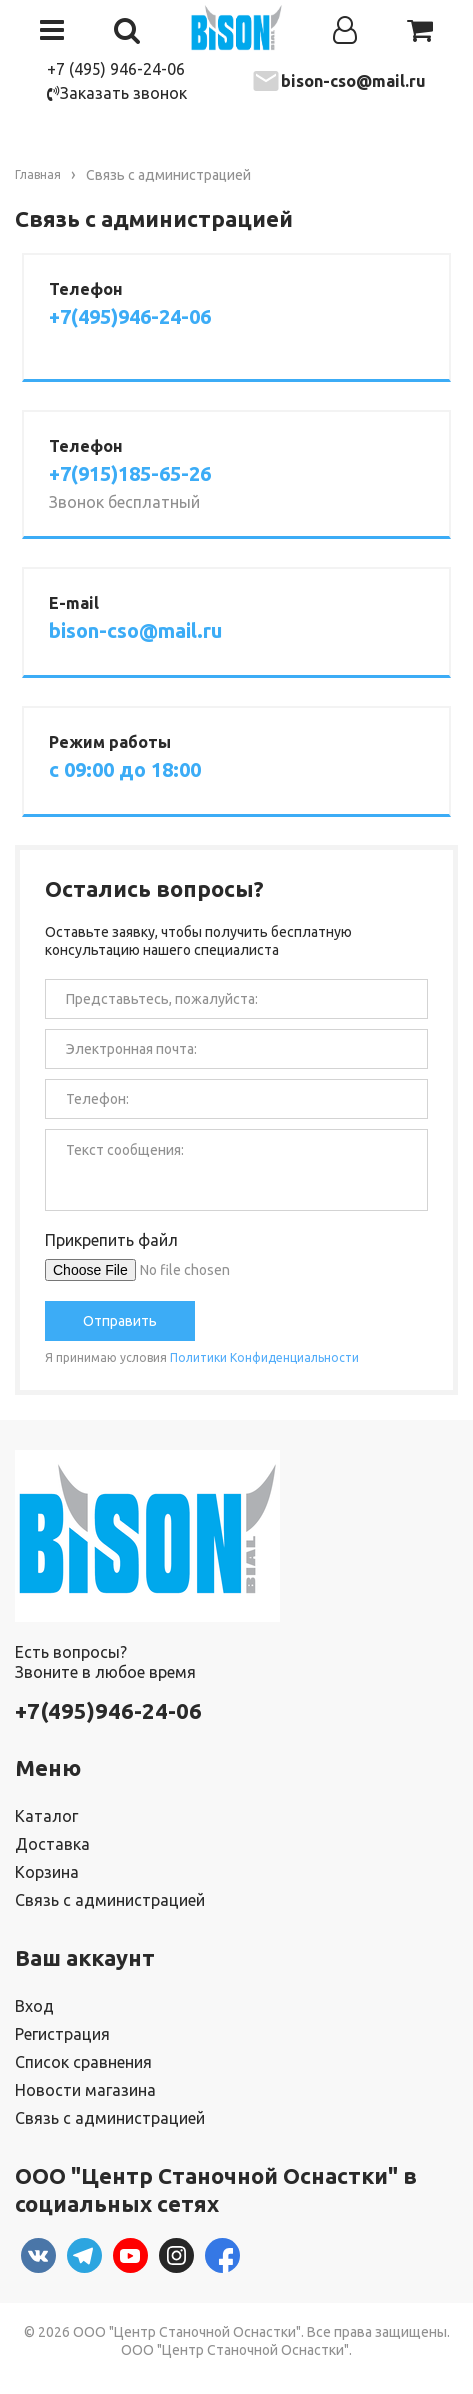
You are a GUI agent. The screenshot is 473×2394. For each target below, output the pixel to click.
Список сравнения (83, 2062)
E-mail (74, 603)
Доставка (52, 1844)
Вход (34, 2006)
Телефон (86, 289)
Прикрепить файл (111, 1240)
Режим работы (110, 742)
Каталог (46, 1816)
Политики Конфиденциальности (264, 1357)
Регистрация (62, 2034)
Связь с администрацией (110, 1900)
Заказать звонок (117, 93)
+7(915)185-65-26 (130, 474)
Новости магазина (85, 2090)
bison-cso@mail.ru (353, 81)
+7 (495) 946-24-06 (116, 69)
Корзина (47, 1872)
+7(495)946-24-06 (130, 317)
